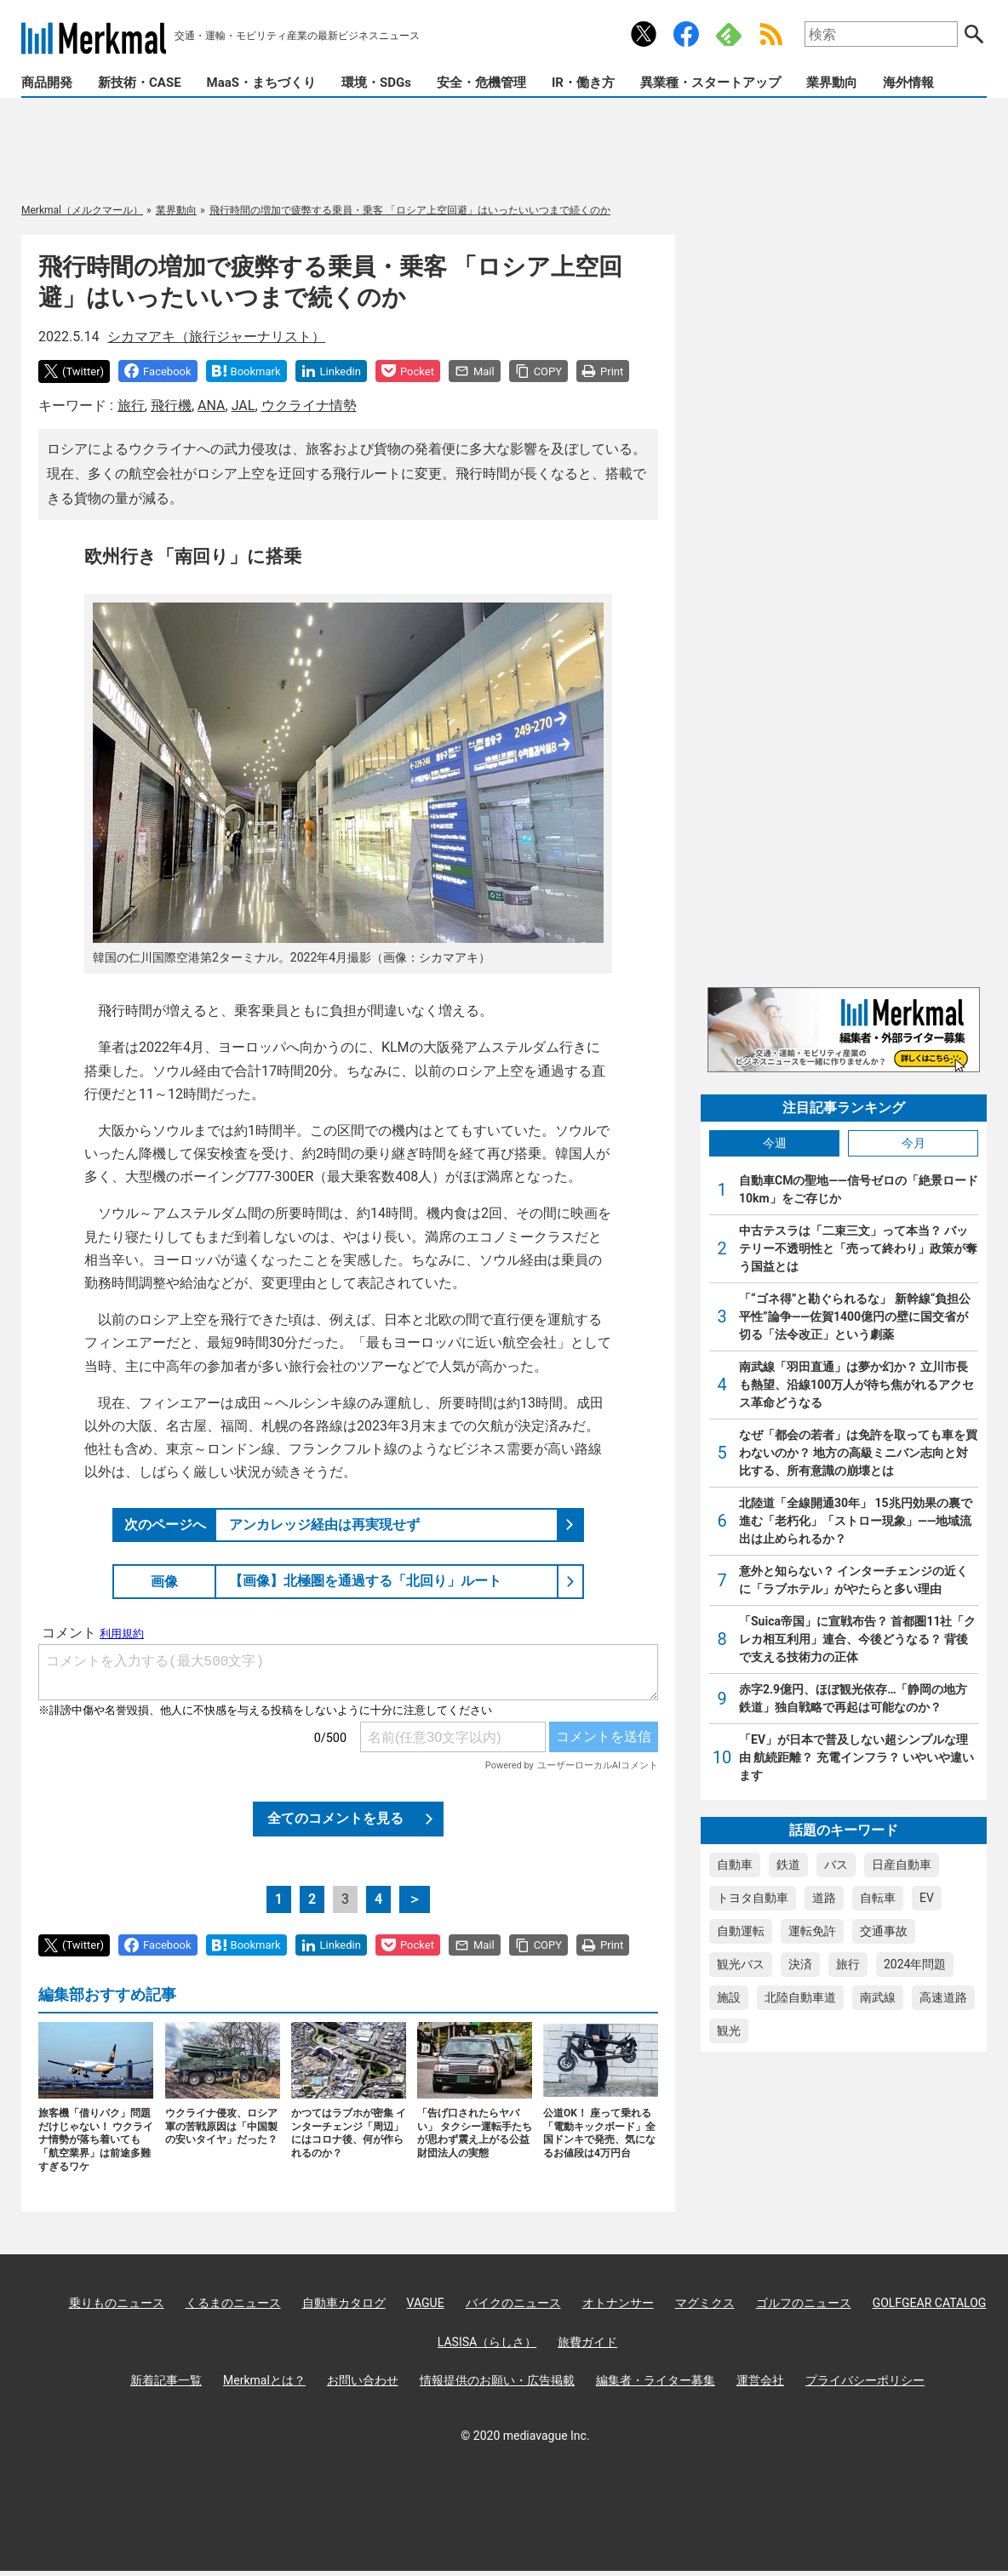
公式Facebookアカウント (686, 34)
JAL (243, 405)
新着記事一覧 (166, 2380)
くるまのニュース (233, 2303)
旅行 (131, 405)
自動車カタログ (344, 2303)
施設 (729, 1997)
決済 (800, 1964)
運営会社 (760, 2380)
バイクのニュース (513, 2303)
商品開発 (46, 82)
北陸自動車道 (800, 1997)
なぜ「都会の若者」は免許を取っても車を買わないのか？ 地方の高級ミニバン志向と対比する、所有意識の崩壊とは (858, 1452)
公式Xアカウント (643, 34)
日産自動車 (901, 1864)
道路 (824, 1898)
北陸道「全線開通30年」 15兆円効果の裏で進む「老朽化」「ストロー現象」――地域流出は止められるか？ (855, 1520)
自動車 (735, 1864)
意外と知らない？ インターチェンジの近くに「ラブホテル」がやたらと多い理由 (853, 1580)
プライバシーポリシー (865, 2380)
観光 (729, 2030)
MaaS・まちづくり (261, 82)
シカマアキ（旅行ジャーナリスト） (216, 336)
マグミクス (705, 2303)
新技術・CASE (139, 82)
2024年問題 (915, 1964)
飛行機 (171, 405)
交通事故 (884, 1931)
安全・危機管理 (481, 82)
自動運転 (741, 1931)
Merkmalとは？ (264, 2380)
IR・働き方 (583, 82)
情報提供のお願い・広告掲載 (497, 2380)
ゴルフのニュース (803, 2303)
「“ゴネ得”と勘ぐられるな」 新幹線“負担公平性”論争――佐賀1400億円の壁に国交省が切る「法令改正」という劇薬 (855, 1316)
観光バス (741, 1964)
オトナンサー (618, 2303)
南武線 (878, 1997)
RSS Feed (771, 34)
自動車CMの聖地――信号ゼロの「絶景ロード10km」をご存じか (858, 1189)
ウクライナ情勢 (309, 405)
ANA (211, 405)
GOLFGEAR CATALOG (930, 2303)
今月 (913, 1143)
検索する (974, 34)
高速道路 (943, 1997)
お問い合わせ (362, 2380)
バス (836, 1864)
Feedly (729, 34)
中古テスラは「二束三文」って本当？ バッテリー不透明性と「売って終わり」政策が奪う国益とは (858, 1248)
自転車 (878, 1898)
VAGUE (425, 2303)
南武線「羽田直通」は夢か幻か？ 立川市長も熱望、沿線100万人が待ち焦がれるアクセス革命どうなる (856, 1384)
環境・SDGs (376, 82)
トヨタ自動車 (752, 1898)
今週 (775, 1143)
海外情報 (908, 82)
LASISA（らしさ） (487, 2342)
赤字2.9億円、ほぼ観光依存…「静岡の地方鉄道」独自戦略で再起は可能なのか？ (853, 1698)
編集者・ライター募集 (655, 2380)
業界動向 (831, 82)
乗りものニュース (116, 2303)
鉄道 (788, 1864)
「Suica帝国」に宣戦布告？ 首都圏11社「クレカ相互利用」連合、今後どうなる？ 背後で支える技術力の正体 (857, 1639)
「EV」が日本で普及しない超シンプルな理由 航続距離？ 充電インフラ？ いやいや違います (856, 1757)
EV (926, 1898)
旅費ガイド (587, 2342)
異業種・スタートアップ (710, 82)
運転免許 (812, 1931)
